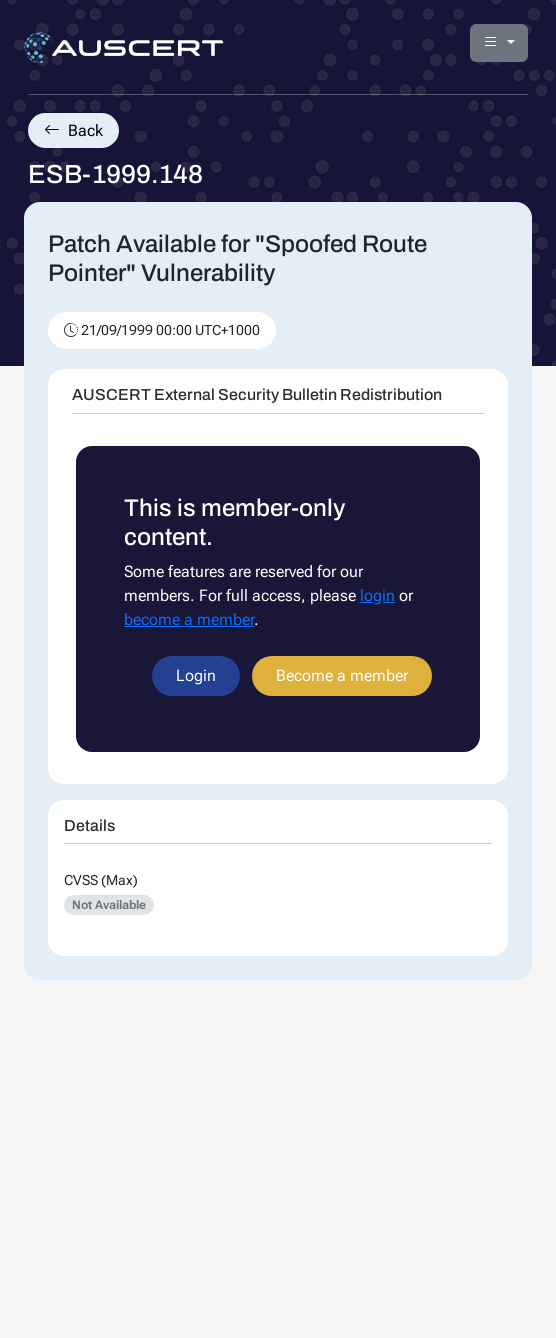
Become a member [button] (342, 675)
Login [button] (196, 675)
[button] (499, 43)
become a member (189, 619)
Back (73, 130)
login (377, 595)
